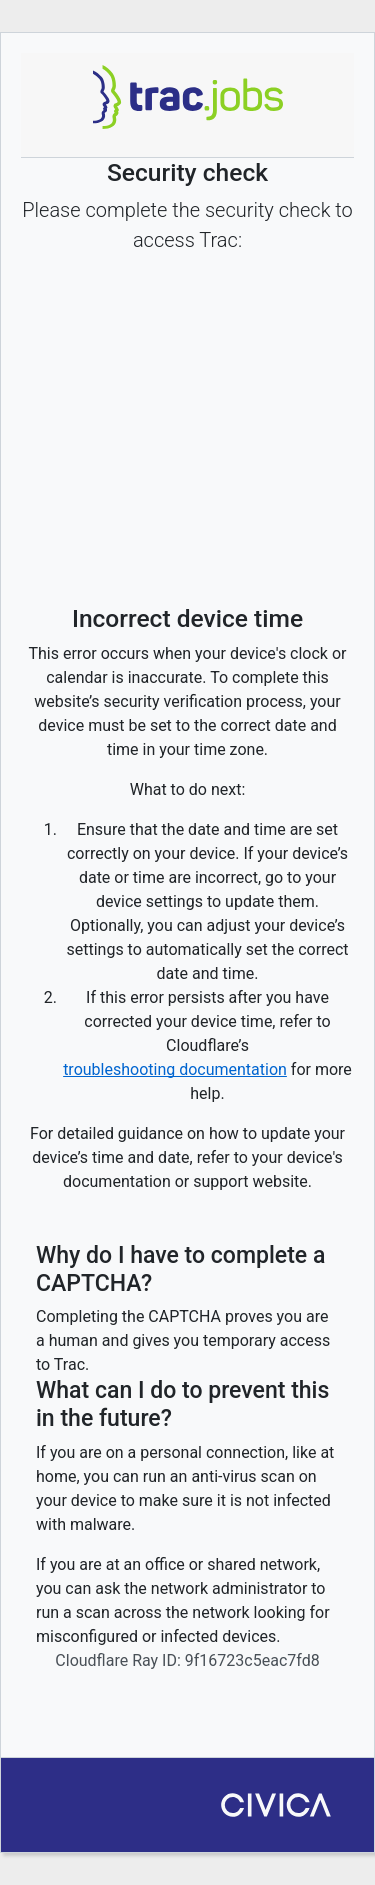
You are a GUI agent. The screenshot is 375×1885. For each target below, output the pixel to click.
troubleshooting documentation (175, 1069)
